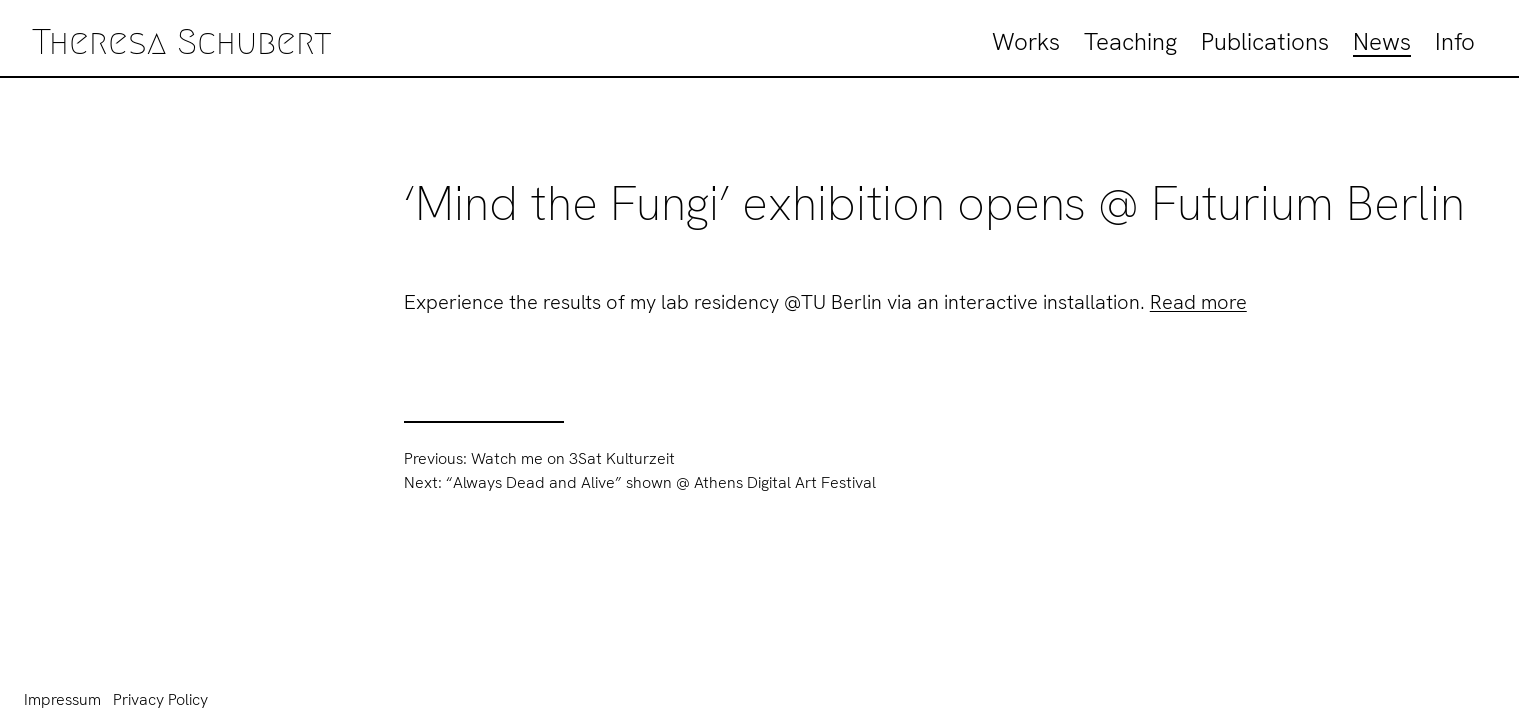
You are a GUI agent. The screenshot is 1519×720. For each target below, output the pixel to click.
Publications (1265, 41)
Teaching (1130, 41)
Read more (1198, 302)
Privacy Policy (160, 699)
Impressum (62, 699)
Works (1026, 41)
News (1382, 41)
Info (1455, 41)
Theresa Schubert (182, 41)
